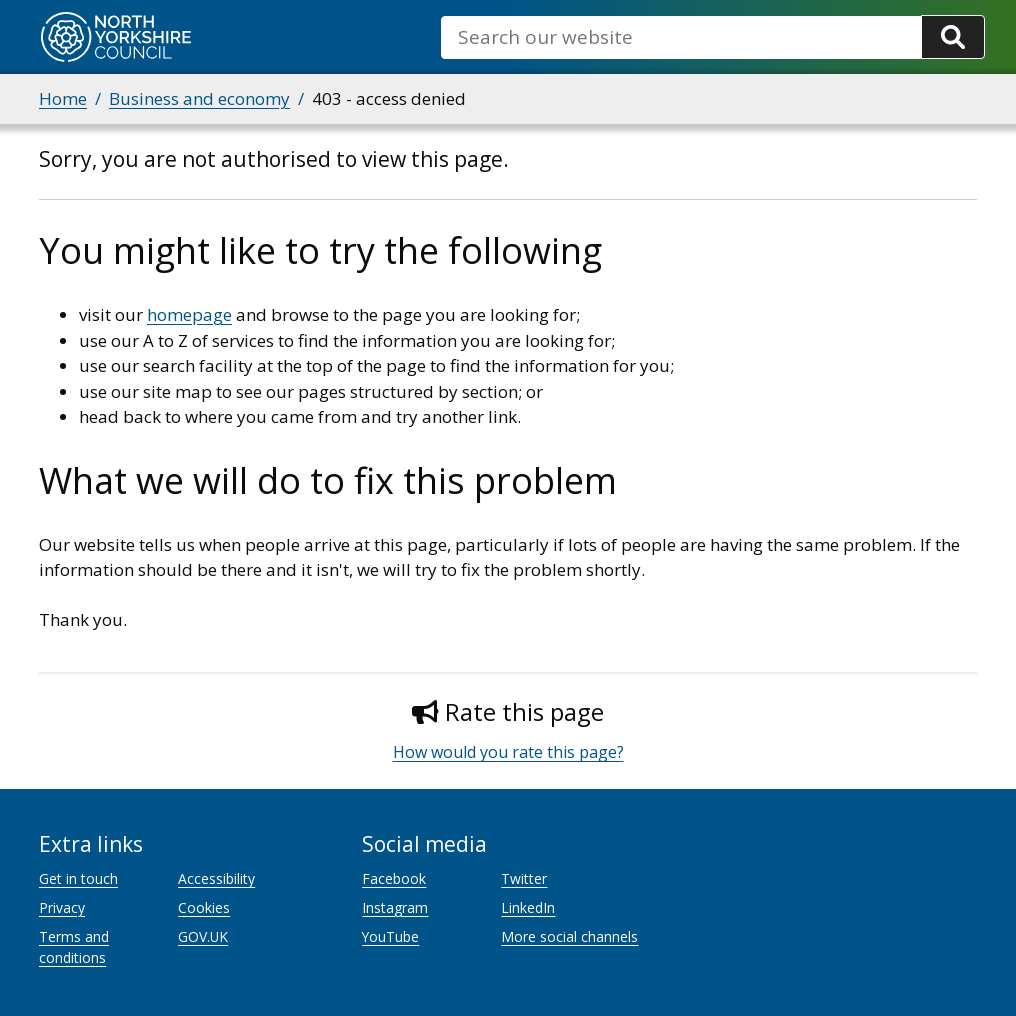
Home (63, 98)
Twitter (524, 878)
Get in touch (78, 878)
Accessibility (216, 878)
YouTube (390, 936)
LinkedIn (528, 907)
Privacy (62, 907)
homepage (189, 314)
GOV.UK (203, 936)
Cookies (204, 907)
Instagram (395, 907)
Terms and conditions (74, 947)
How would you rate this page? (508, 752)
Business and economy (199, 98)
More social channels (569, 936)
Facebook (394, 878)
